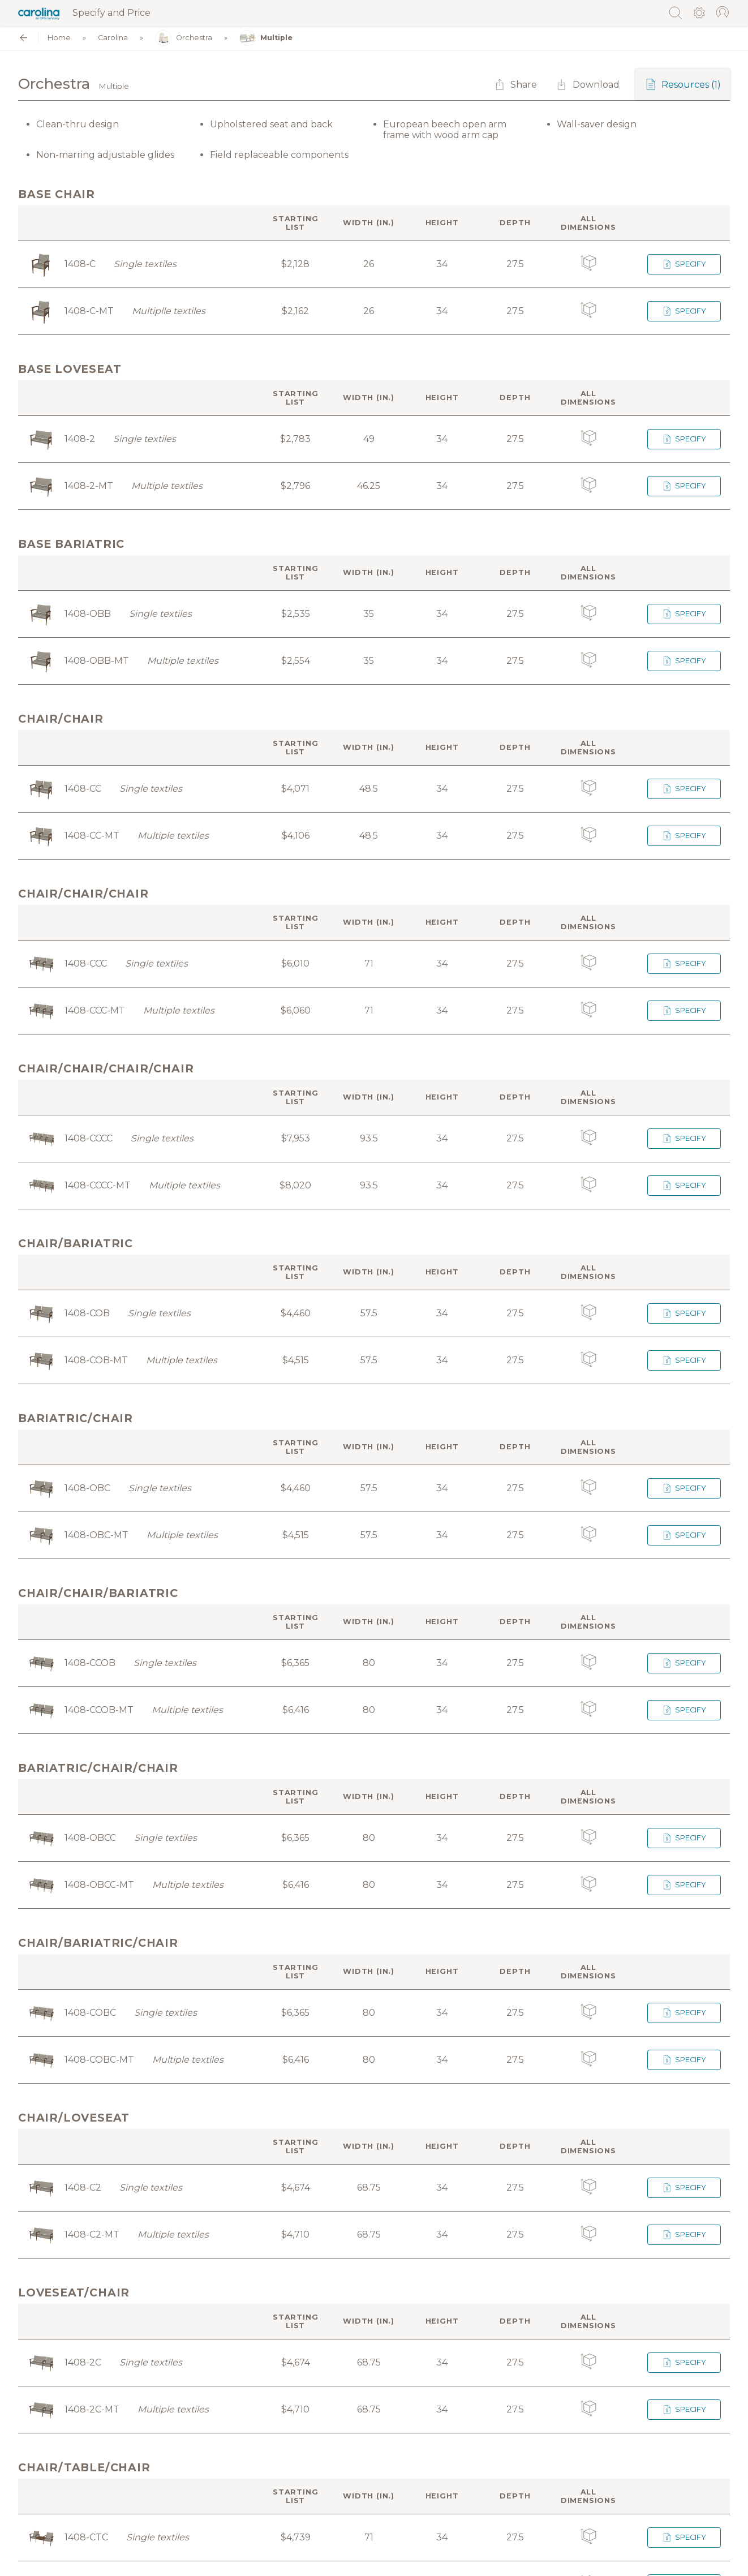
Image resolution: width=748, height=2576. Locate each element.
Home (59, 38)
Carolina (113, 38)
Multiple (266, 38)
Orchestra (183, 38)
